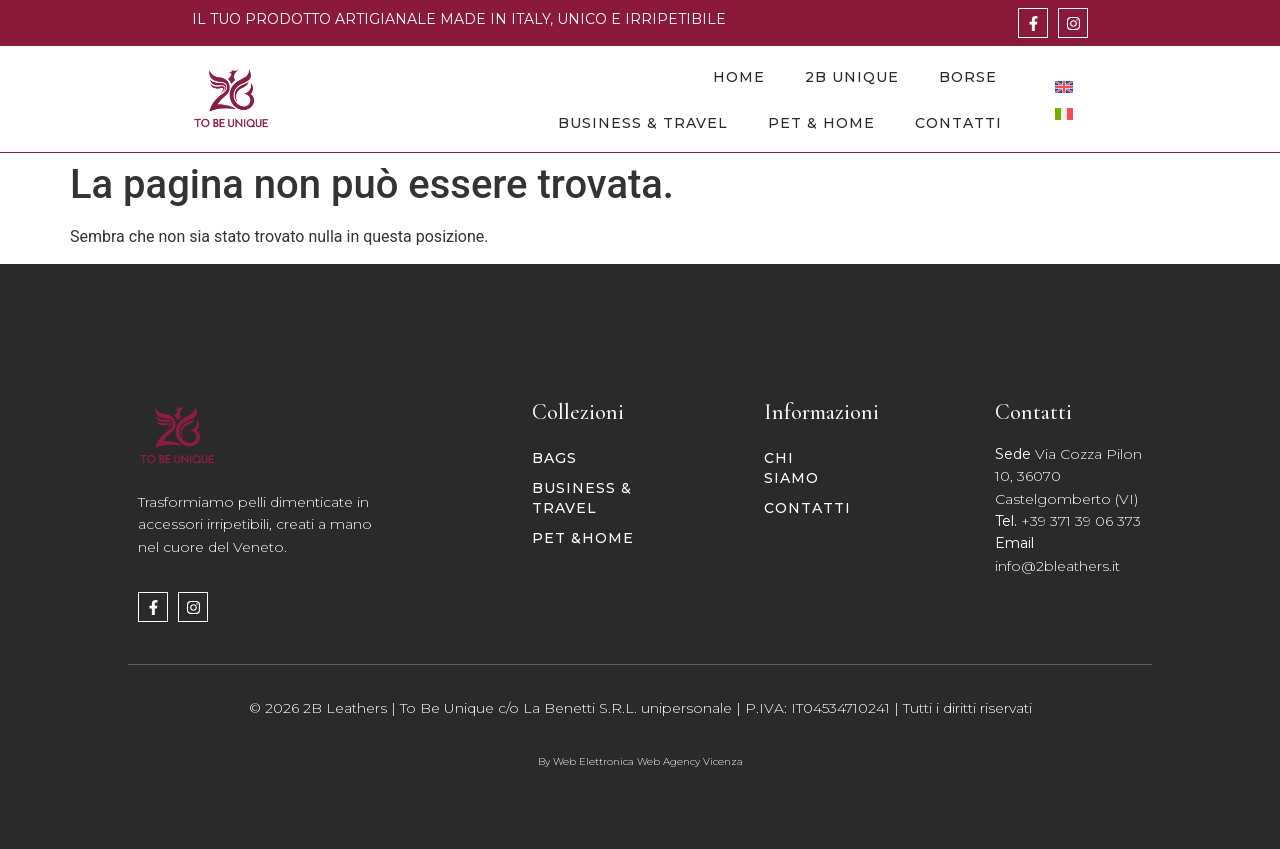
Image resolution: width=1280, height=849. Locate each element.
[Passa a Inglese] (1064, 86)
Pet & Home (821, 123)
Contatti (958, 123)
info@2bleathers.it (1057, 566)
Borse (968, 77)
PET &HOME (583, 538)
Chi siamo (791, 468)
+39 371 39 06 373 (1081, 521)
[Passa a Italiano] (1064, 113)
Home (739, 77)
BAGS (554, 458)
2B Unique (852, 77)
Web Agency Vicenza (690, 761)
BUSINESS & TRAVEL (582, 498)
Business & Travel (643, 123)
